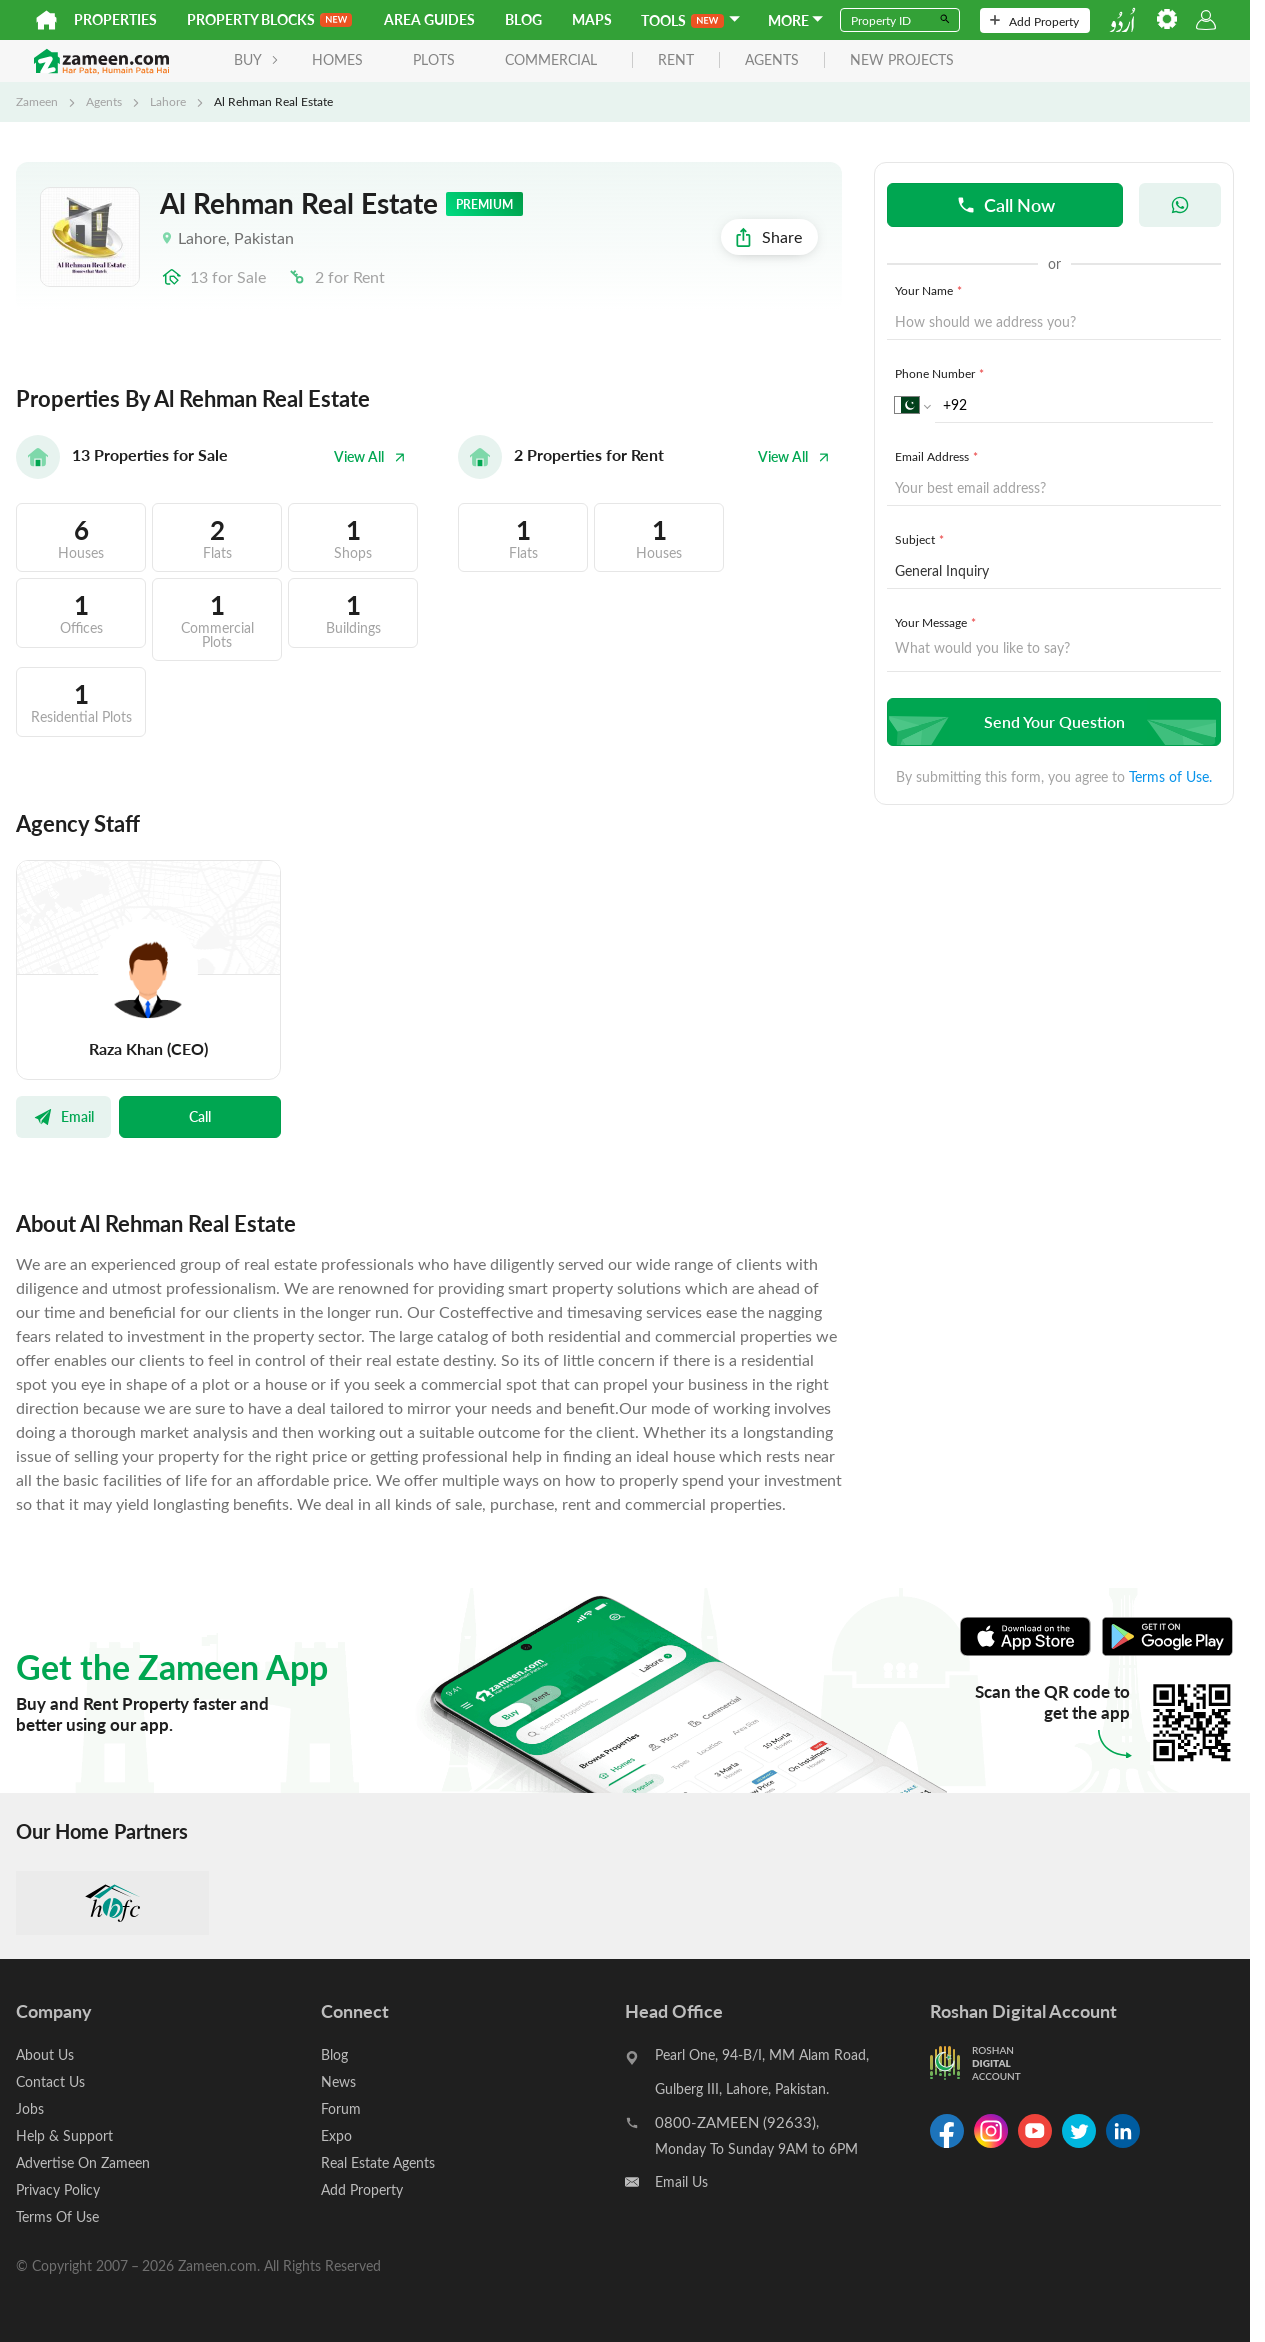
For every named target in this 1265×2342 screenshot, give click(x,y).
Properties (115, 19)
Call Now (1005, 204)
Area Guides (429, 19)
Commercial (551, 59)
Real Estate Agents (378, 2162)
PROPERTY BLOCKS (269, 19)
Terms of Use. (1170, 776)
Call (200, 1116)
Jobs (30, 2108)
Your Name (930, 290)
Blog (523, 19)
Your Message (937, 622)
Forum (341, 2108)
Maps (592, 19)
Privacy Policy (58, 2189)
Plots (434, 59)
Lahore (168, 101)
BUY (256, 59)
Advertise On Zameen (83, 2162)
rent (676, 60)
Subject (921, 539)
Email (63, 1116)
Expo (336, 2135)
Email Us (681, 2181)
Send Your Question (1051, 721)
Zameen (37, 101)
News (338, 2081)
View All (370, 456)
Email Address (938, 456)
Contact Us (50, 2081)
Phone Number (941, 373)
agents (772, 60)
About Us (45, 2054)
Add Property (1034, 21)
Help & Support (64, 2135)
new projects (902, 60)
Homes (337, 59)
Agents (104, 101)
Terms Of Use (57, 2216)
